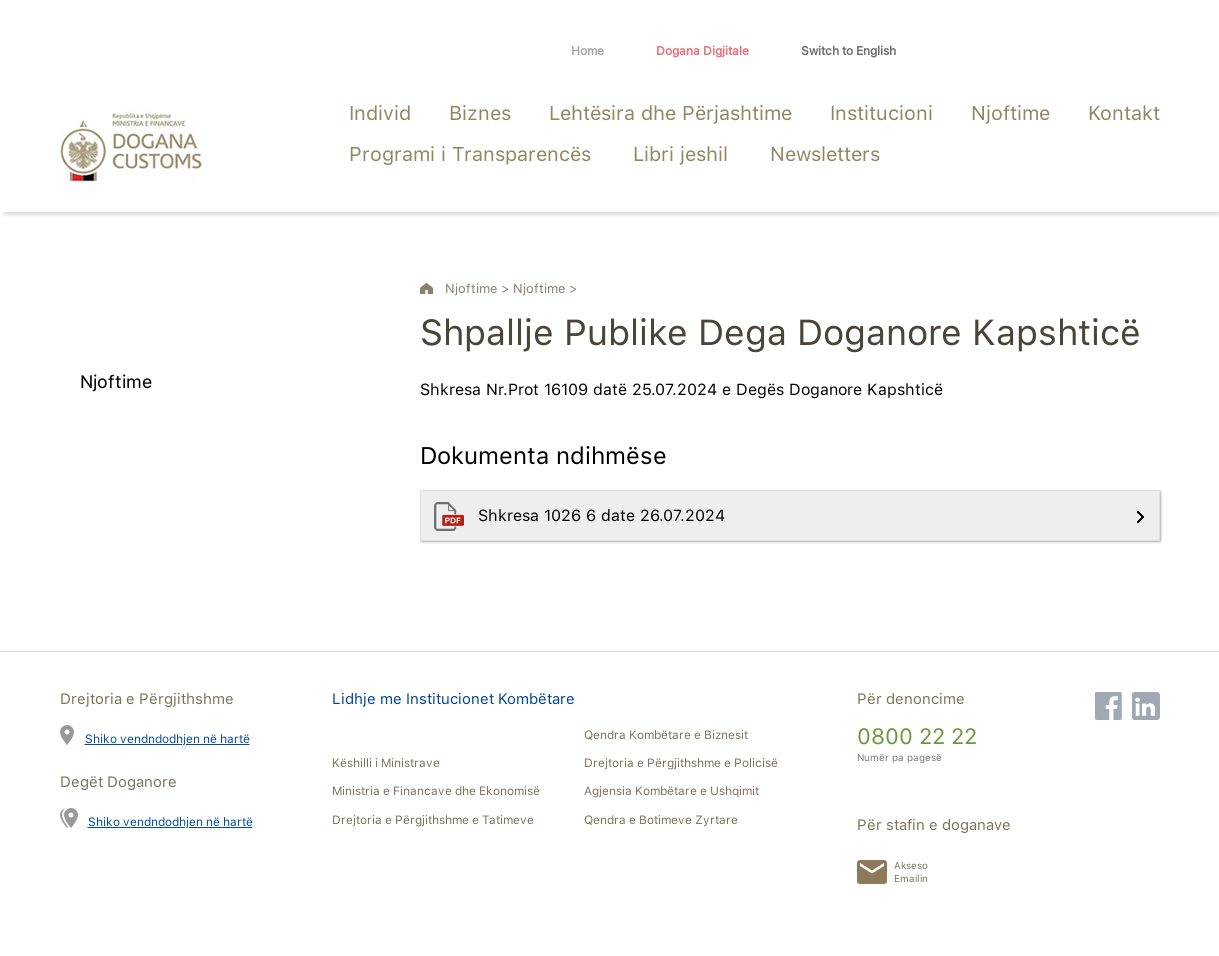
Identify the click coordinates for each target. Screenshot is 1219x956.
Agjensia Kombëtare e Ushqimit (671, 791)
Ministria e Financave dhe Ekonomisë (436, 791)
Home (587, 51)
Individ (380, 113)
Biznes (480, 113)
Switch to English (848, 51)
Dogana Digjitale (702, 51)
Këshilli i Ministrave (386, 763)
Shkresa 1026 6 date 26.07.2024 (604, 515)
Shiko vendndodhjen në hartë (167, 738)
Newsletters (825, 154)
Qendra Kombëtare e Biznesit (666, 735)
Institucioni (881, 113)
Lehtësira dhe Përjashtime (670, 113)
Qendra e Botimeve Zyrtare (661, 820)
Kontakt (1124, 113)
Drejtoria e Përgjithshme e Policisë (681, 763)
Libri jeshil (680, 154)
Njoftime (1010, 113)
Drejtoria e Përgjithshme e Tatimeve (433, 820)
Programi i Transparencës (470, 154)
